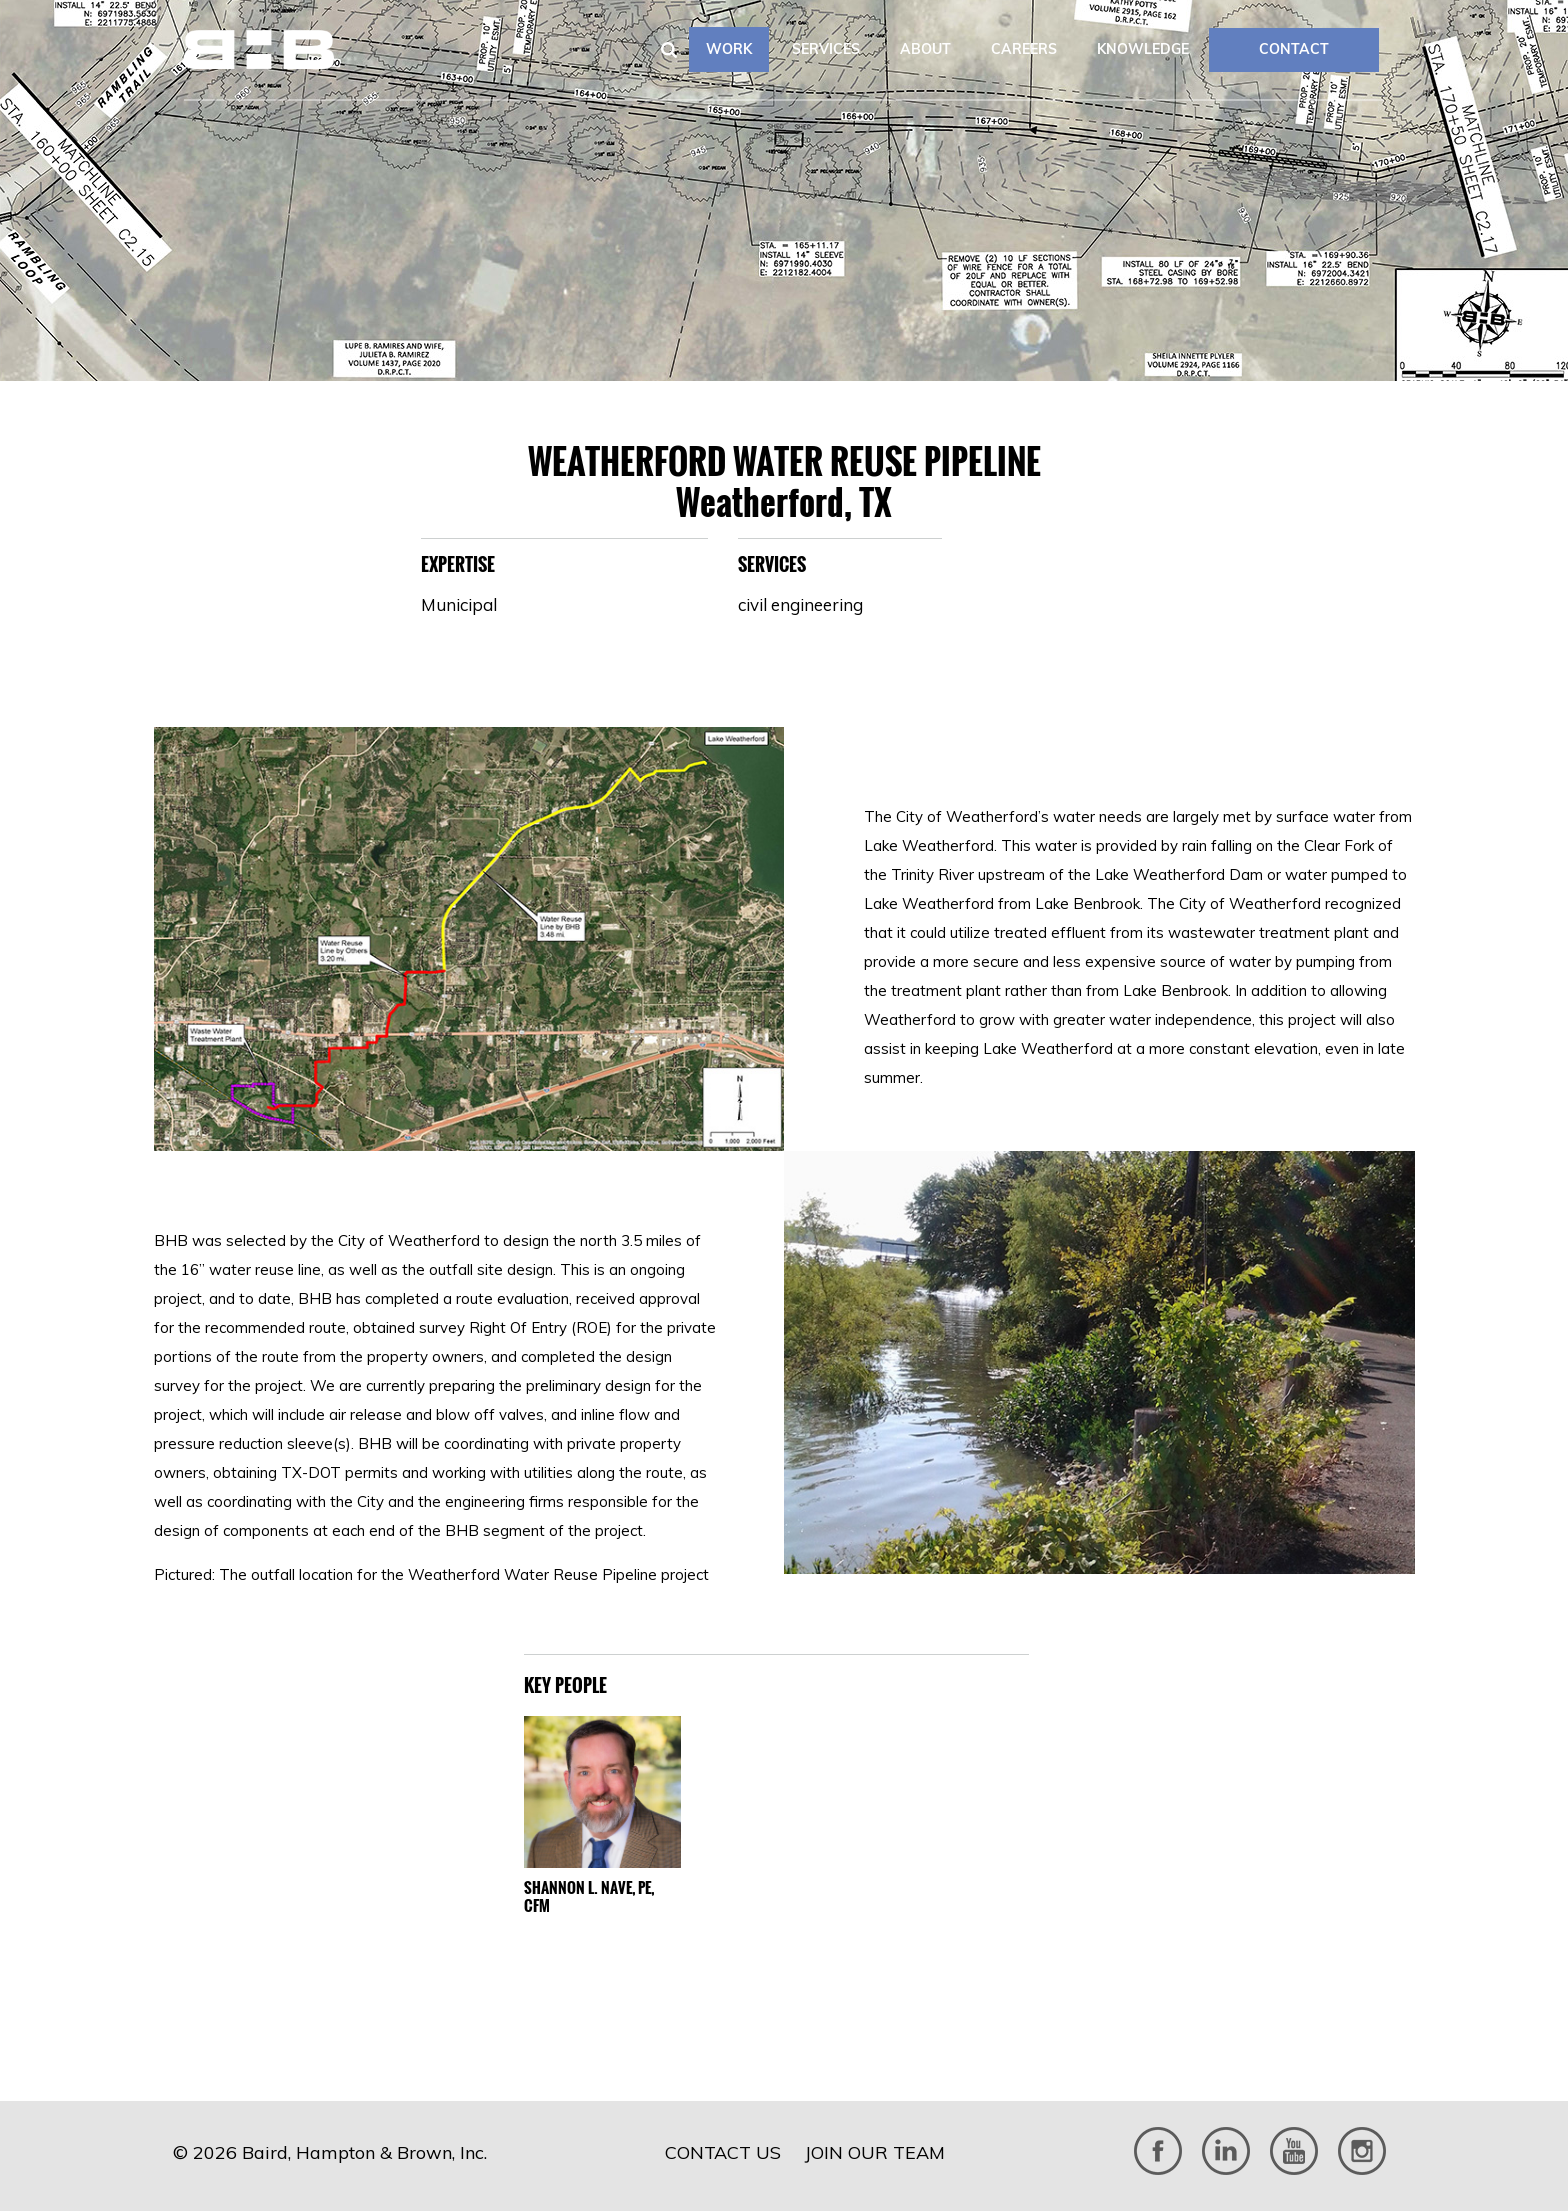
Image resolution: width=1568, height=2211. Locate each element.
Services (826, 49)
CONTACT (1294, 49)
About (925, 49)
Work (729, 49)
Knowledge (1143, 49)
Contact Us (723, 2152)
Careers (1024, 49)
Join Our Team (875, 2152)
